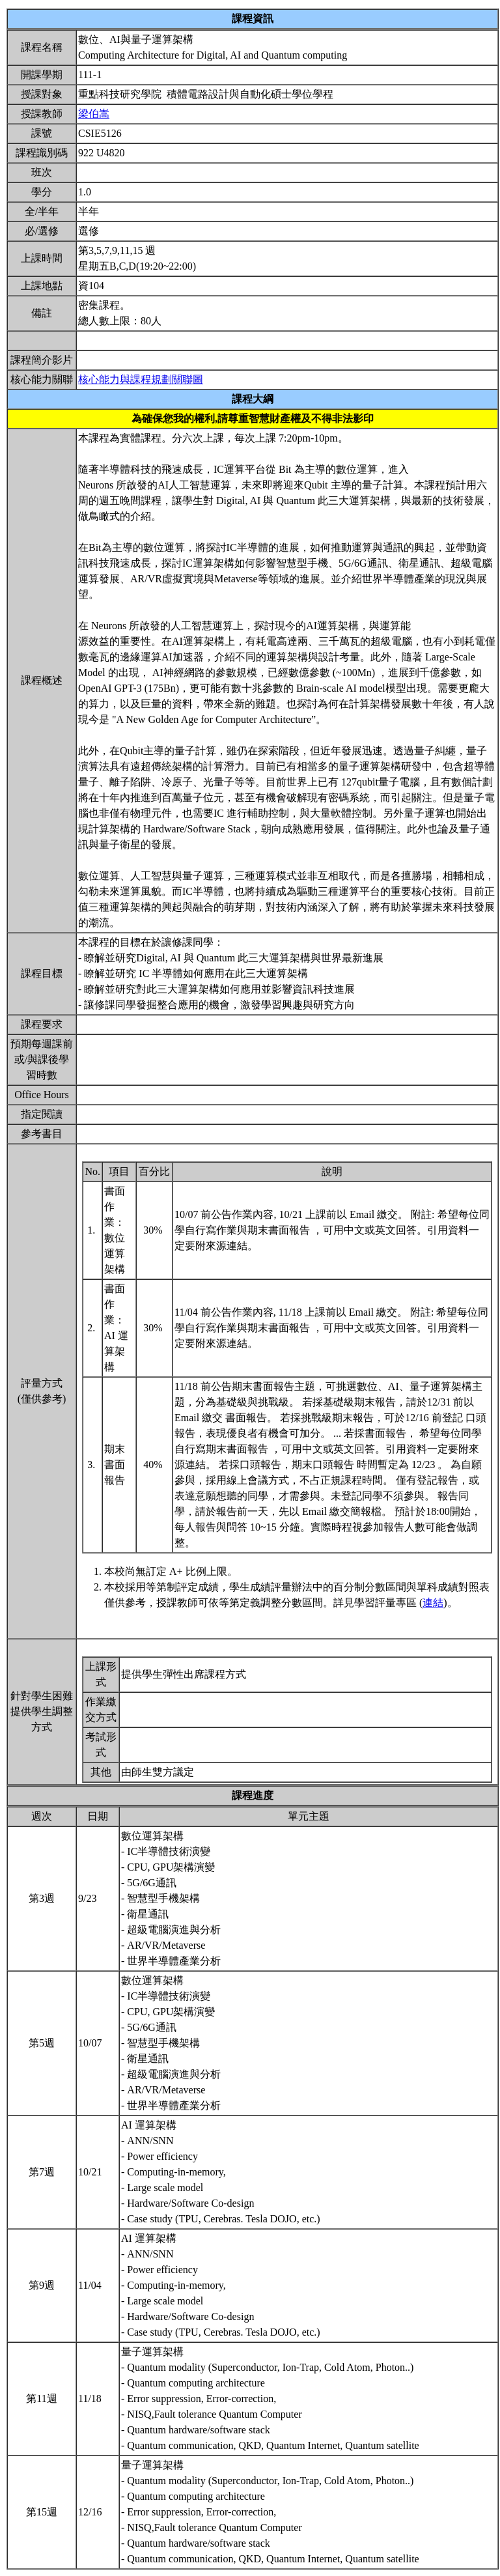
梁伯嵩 (93, 113)
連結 (433, 1602)
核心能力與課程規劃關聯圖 (140, 379)
